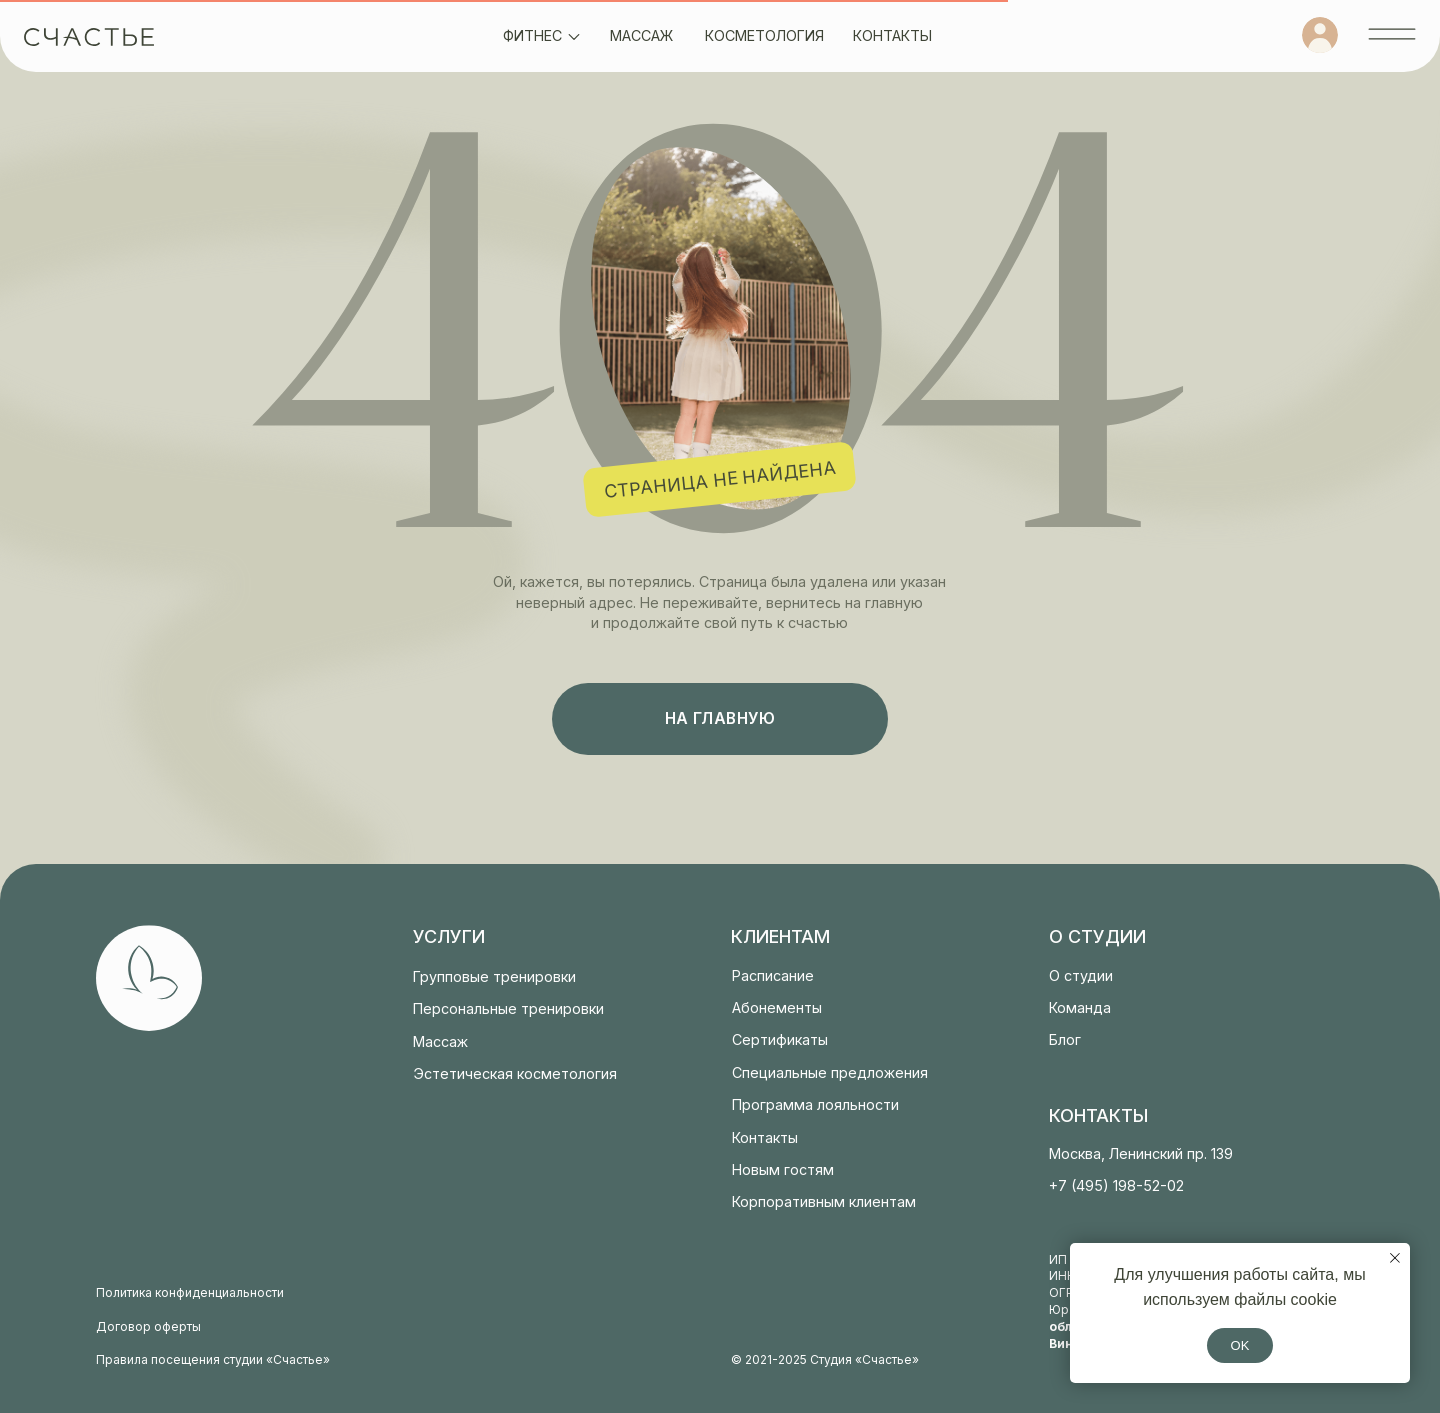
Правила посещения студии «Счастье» (213, 1359)
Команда (1080, 1007)
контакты (892, 35)
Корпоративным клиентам (824, 1201)
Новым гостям (783, 1169)
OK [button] (1240, 1345)
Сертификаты (780, 1039)
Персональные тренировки (508, 1008)
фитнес (532, 35)
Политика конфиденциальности (190, 1292)
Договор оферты (148, 1326)
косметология (764, 35)
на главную (720, 718)
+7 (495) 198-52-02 (1116, 1185)
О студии (1081, 975)
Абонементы (777, 1007)
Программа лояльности (815, 1104)
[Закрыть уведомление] (1395, 1258)
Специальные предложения (830, 1072)
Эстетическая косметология (515, 1073)
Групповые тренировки (494, 976)
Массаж (440, 1041)
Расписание (773, 975)
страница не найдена (720, 479)
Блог (1065, 1039)
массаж (641, 35)
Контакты (765, 1137)
